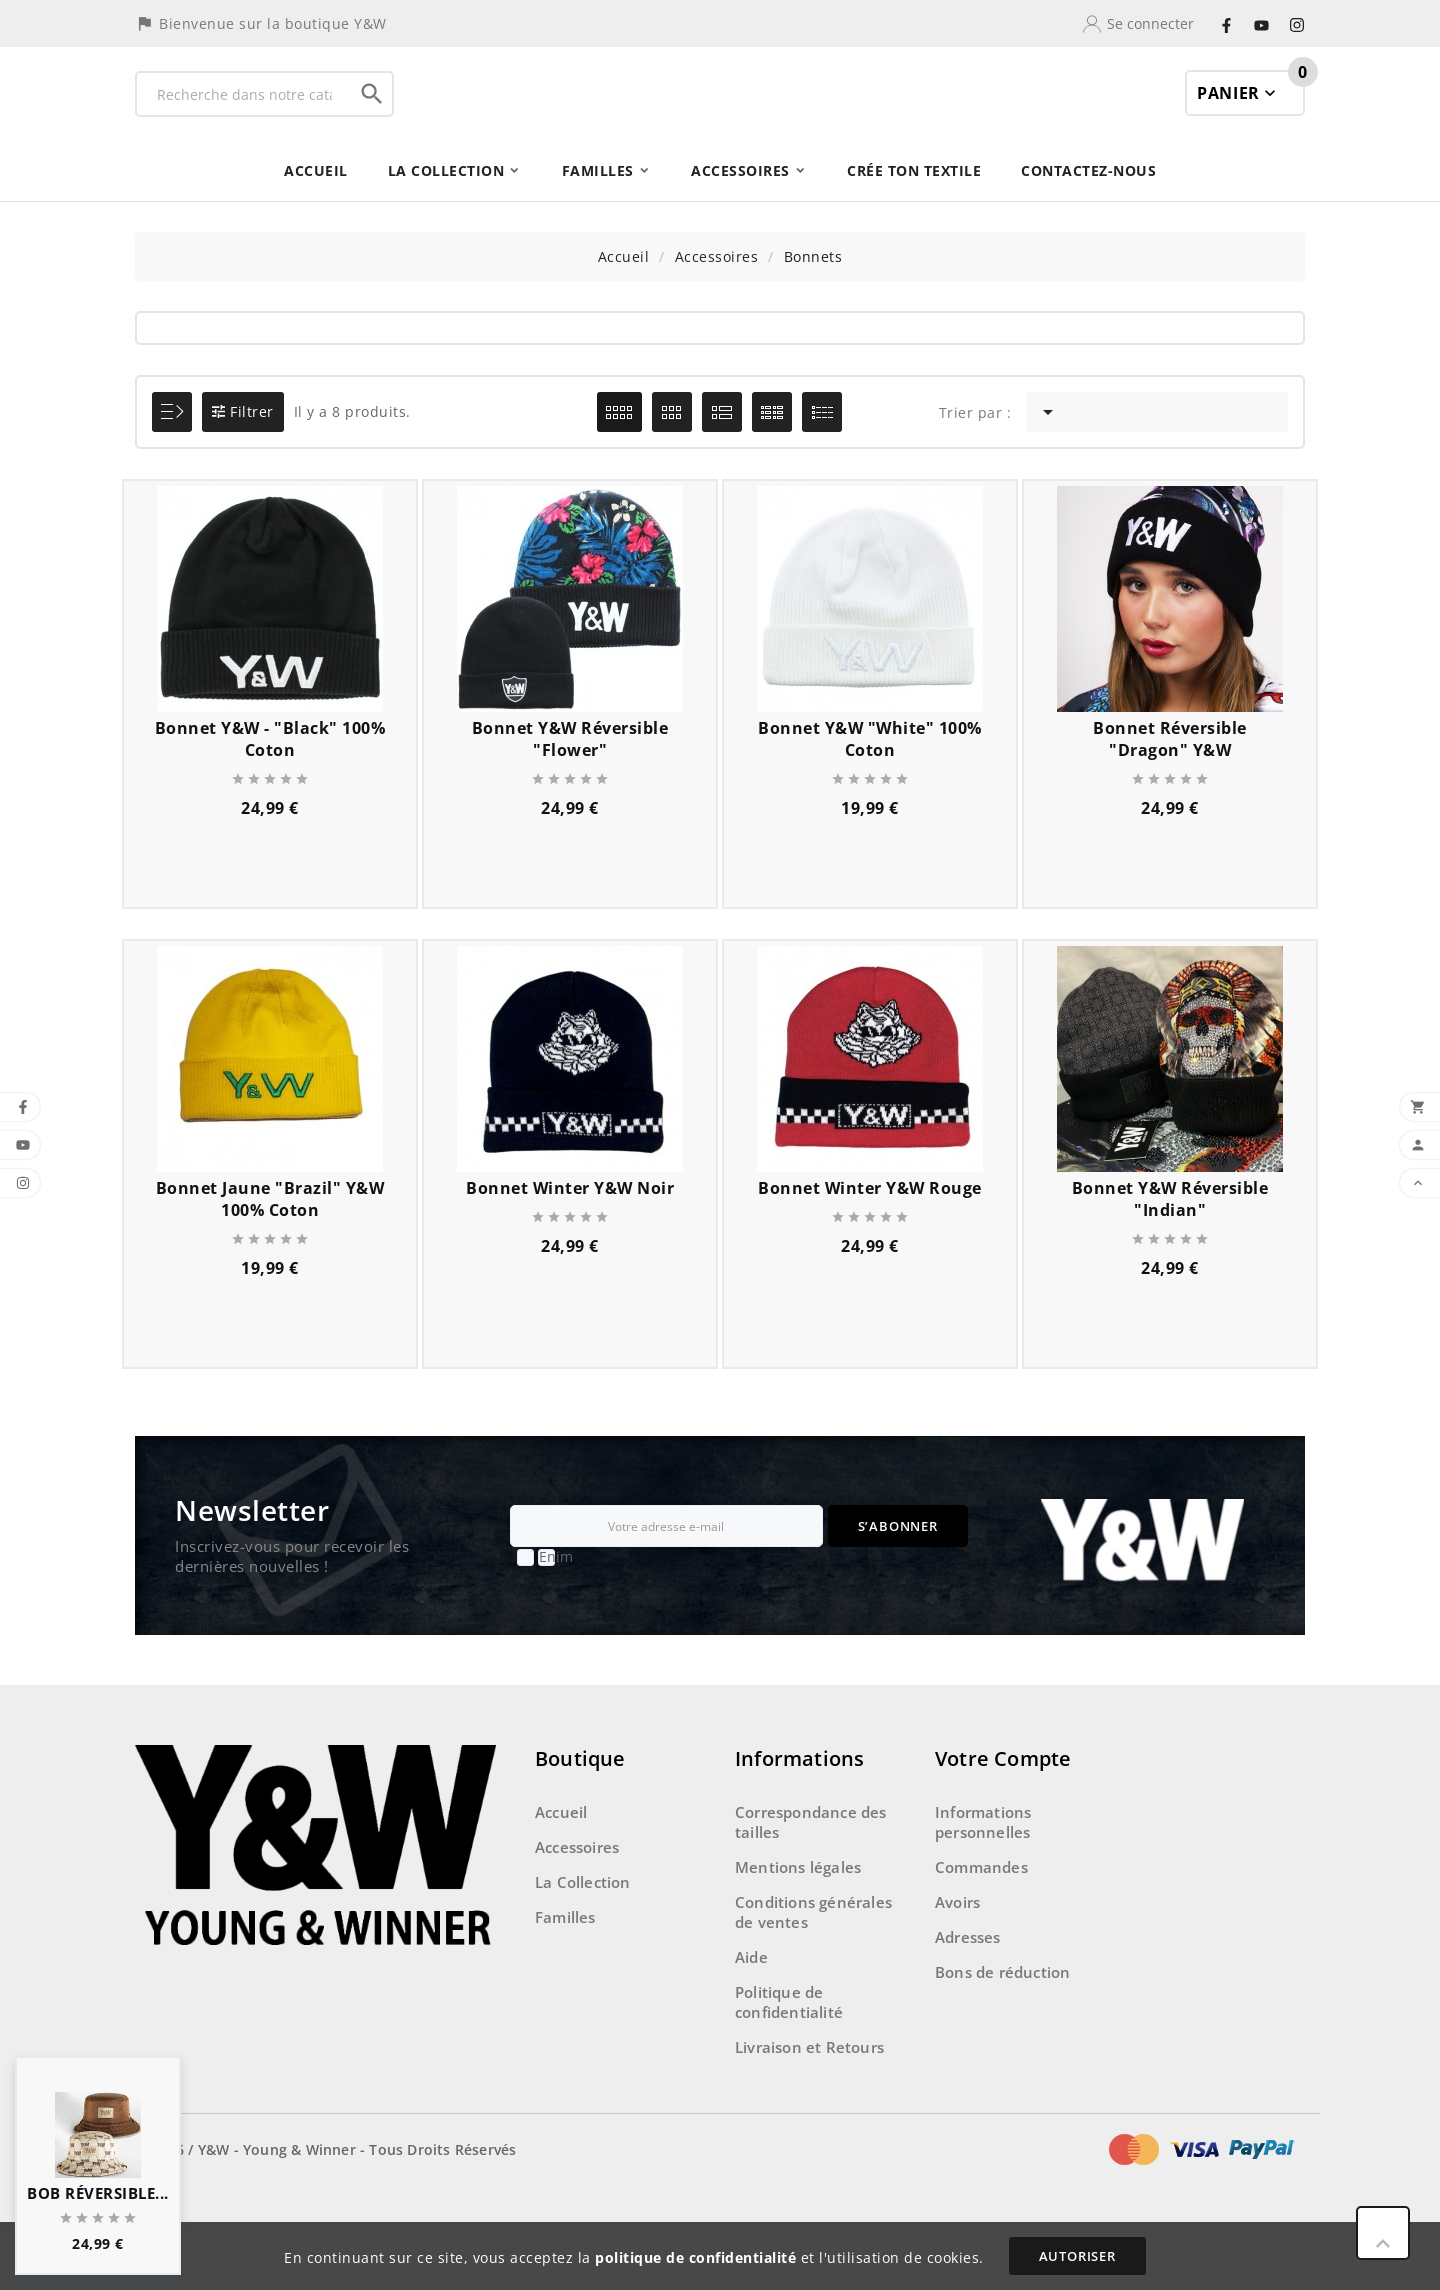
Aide (751, 2012)
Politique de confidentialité (789, 2057)
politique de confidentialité (695, 2257)
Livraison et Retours (809, 2102)
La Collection (583, 1937)
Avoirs (957, 1957)
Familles (565, 1972)
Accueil (561, 1867)
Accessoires (577, 1902)
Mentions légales (798, 1922)
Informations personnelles (983, 1877)
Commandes (981, 1922)
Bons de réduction (1002, 2027)
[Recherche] (244, 122)
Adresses (968, 1992)
